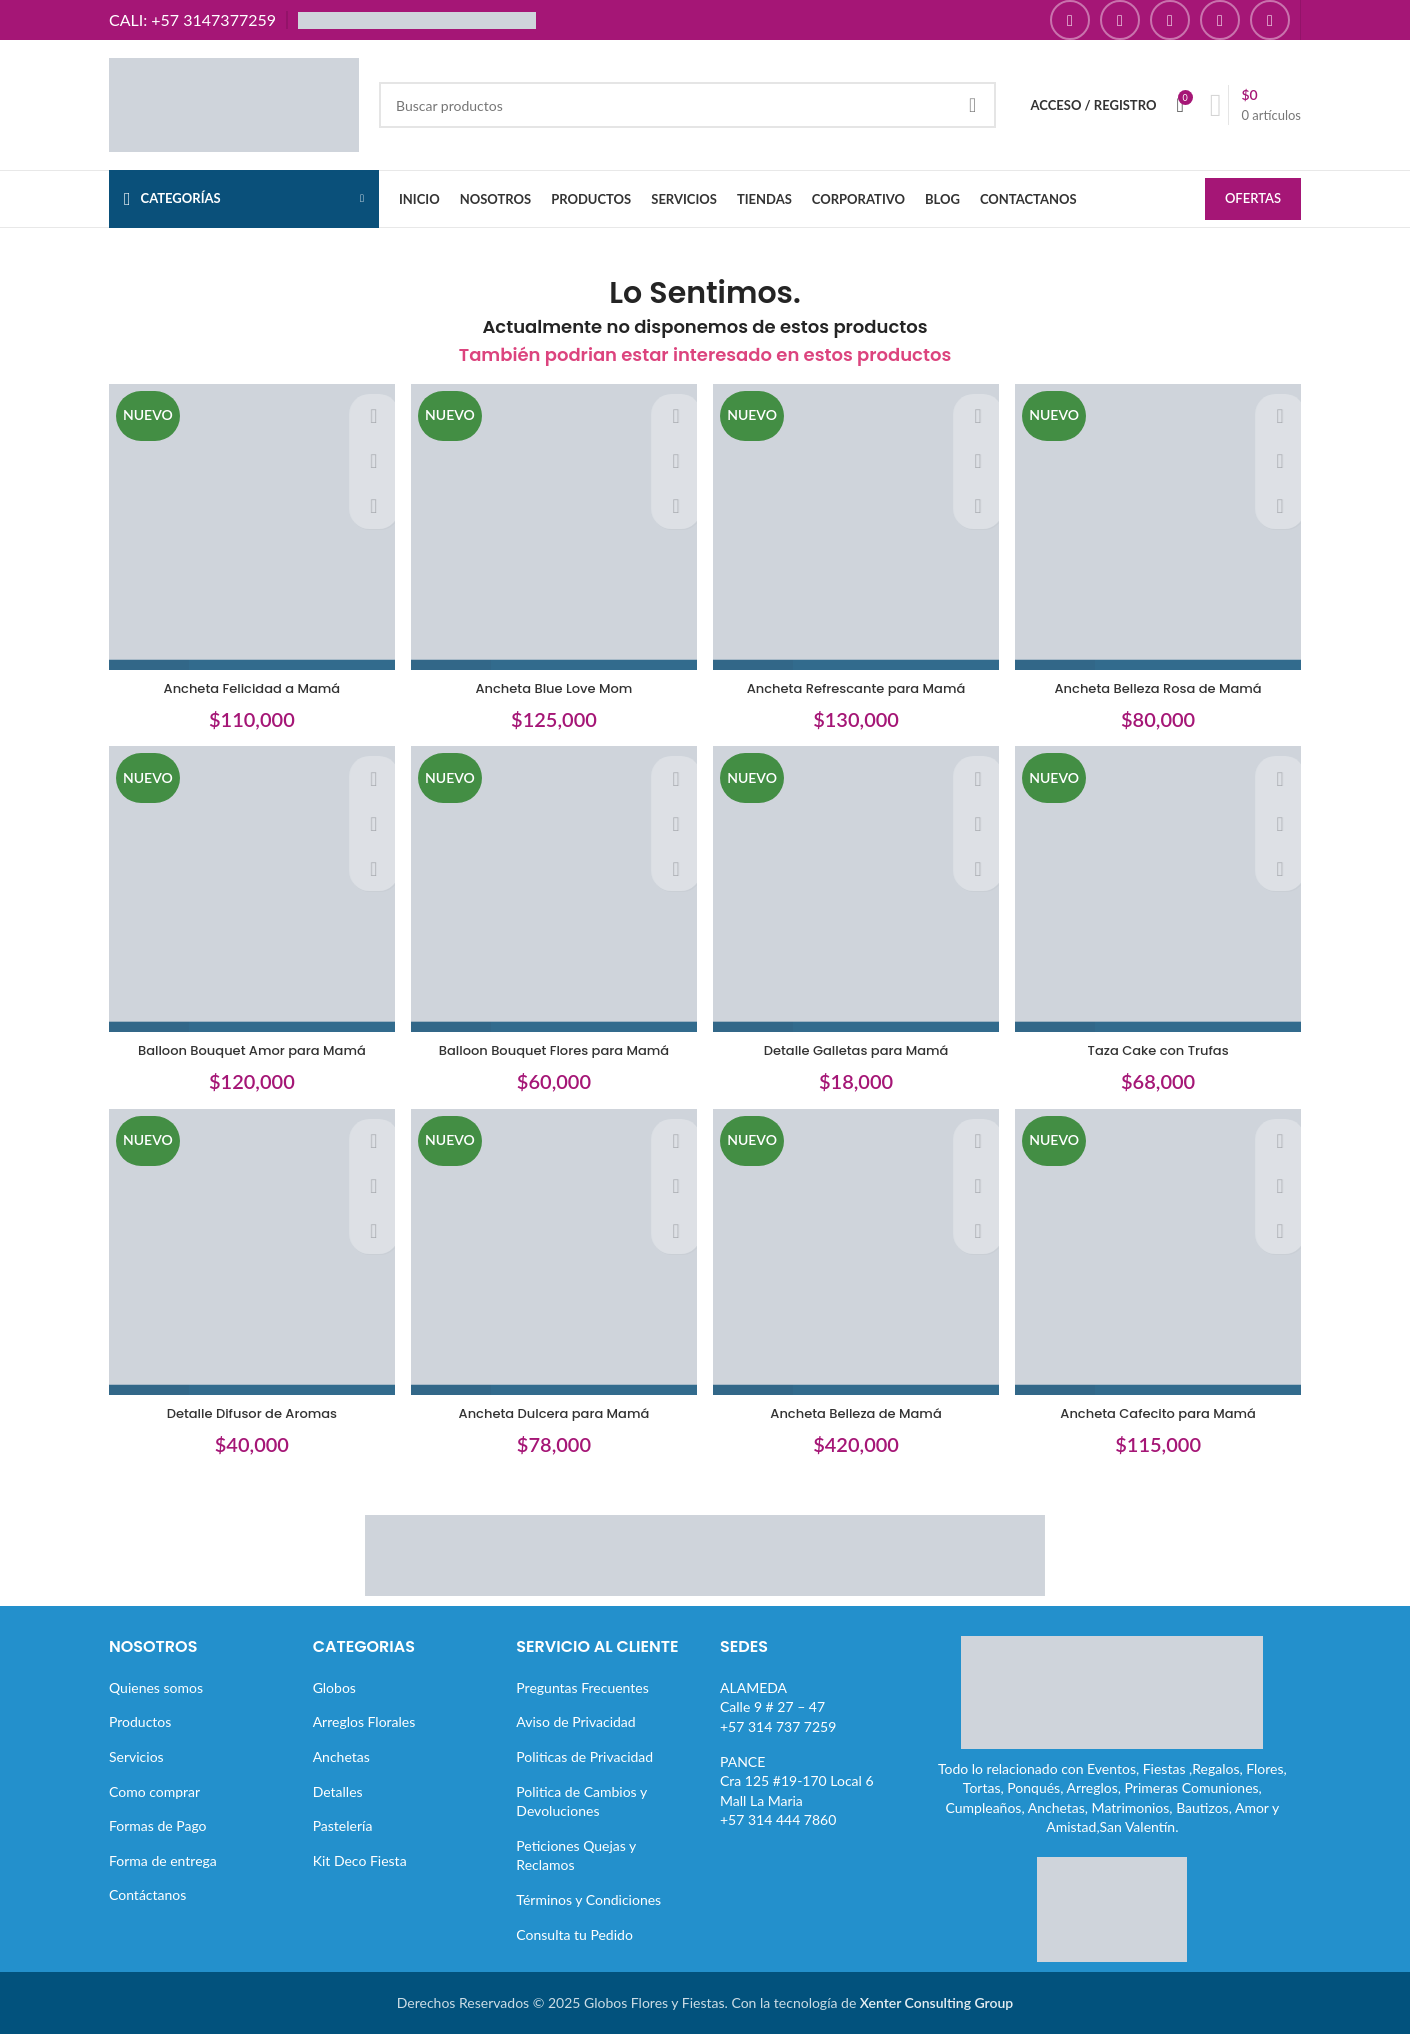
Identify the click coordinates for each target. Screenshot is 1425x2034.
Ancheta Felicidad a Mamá (247, 681)
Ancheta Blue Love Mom (552, 681)
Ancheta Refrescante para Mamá (857, 681)
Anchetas (341, 1756)
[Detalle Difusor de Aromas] (247, 1257)
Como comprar (154, 1790)
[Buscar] (687, 105)
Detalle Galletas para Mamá (858, 1047)
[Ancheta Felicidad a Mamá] (247, 525)
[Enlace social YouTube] (1170, 20)
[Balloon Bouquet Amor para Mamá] (247, 891)
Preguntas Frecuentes (582, 1687)
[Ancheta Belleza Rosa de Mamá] (1164, 525)
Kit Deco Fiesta (360, 1860)
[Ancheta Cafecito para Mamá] (1164, 1257)
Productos (140, 1721)
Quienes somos (156, 1687)
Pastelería (343, 1825)
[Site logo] (234, 103)
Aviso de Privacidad (575, 1721)
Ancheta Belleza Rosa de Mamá (1163, 681)
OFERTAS (1253, 200)
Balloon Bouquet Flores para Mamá (552, 1047)
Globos (334, 1687)
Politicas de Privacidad (584, 1756)
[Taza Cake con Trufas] (1164, 891)
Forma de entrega (163, 1860)
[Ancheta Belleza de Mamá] (858, 1257)
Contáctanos (147, 1894)
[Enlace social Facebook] (1070, 20)
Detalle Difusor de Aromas (246, 1413)
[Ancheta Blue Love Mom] (553, 525)
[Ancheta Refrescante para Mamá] (858, 525)
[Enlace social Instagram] (1120, 20)
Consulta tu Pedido (574, 1933)
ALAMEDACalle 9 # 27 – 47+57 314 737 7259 (778, 1707)
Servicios (136, 1756)
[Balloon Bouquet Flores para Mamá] (553, 891)
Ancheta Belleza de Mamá (858, 1413)
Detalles (338, 1790)
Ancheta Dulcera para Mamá (552, 1413)
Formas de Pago (158, 1825)
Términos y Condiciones (588, 1899)
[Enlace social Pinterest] (1220, 20)
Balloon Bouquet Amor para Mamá (246, 1047)
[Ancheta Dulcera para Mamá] (553, 1257)
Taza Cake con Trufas (1164, 1047)
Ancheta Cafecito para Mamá (1163, 1413)
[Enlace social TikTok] (1270, 20)
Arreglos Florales (364, 1721)
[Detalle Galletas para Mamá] (858, 891)
